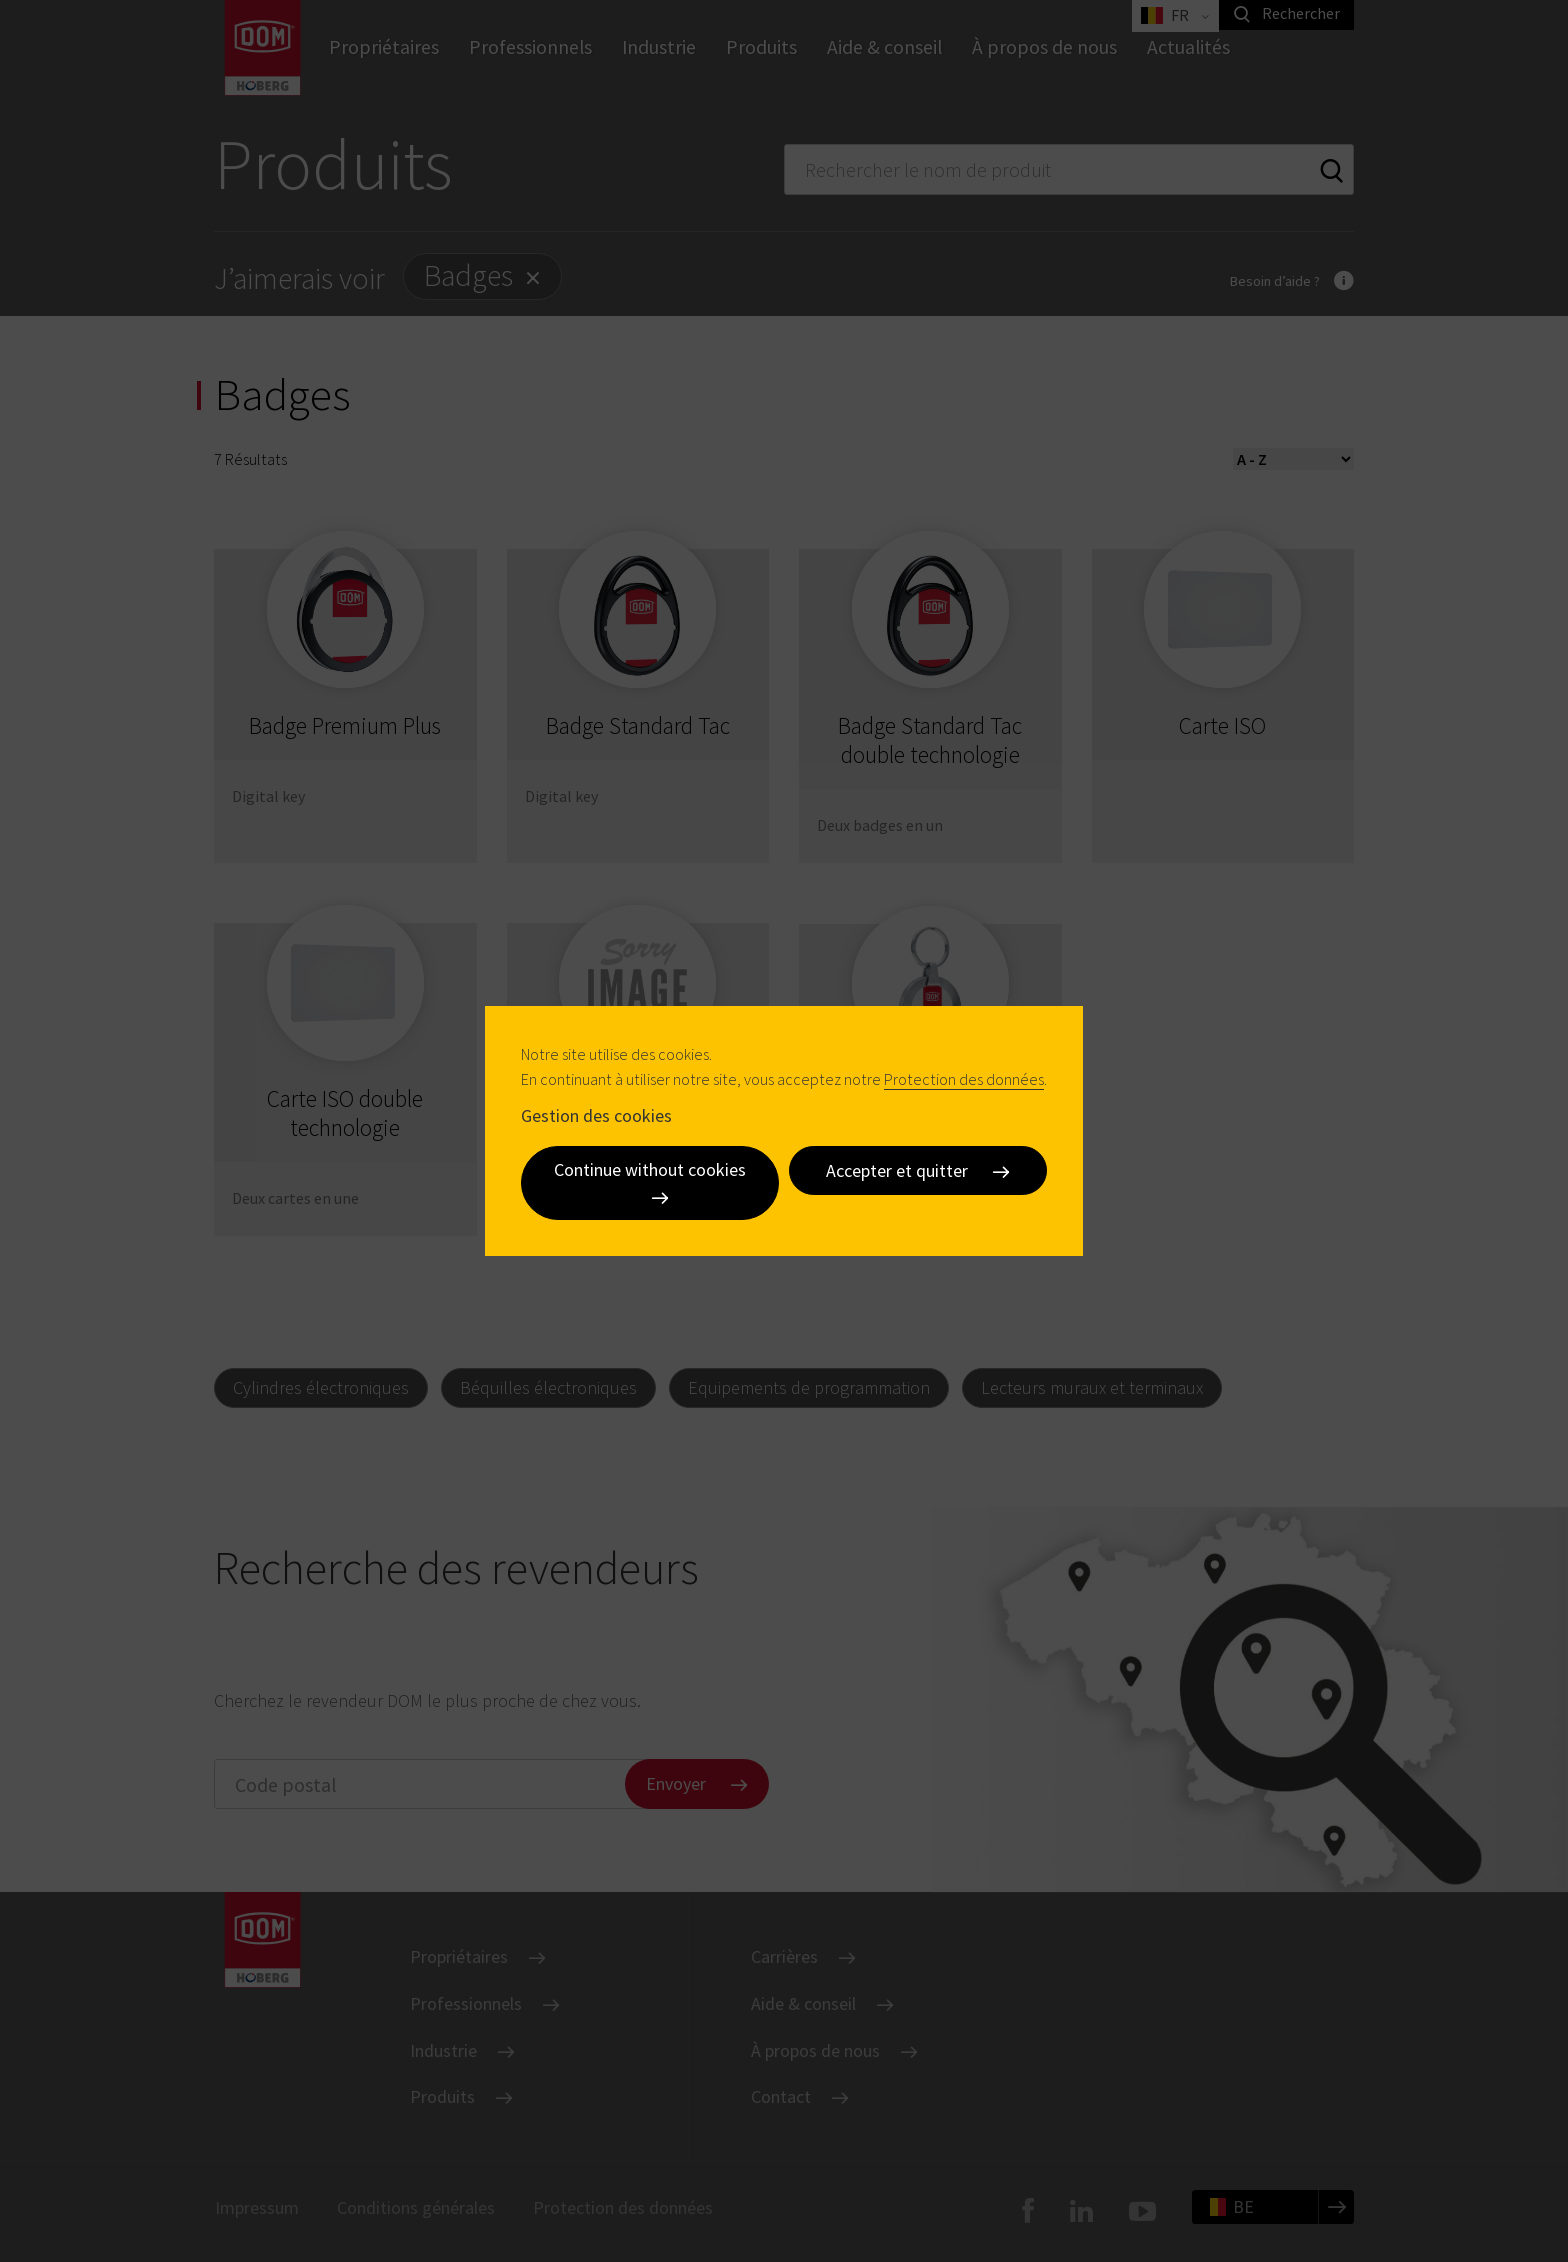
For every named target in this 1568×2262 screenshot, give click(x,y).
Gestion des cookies (596, 1114)
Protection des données (964, 1079)
